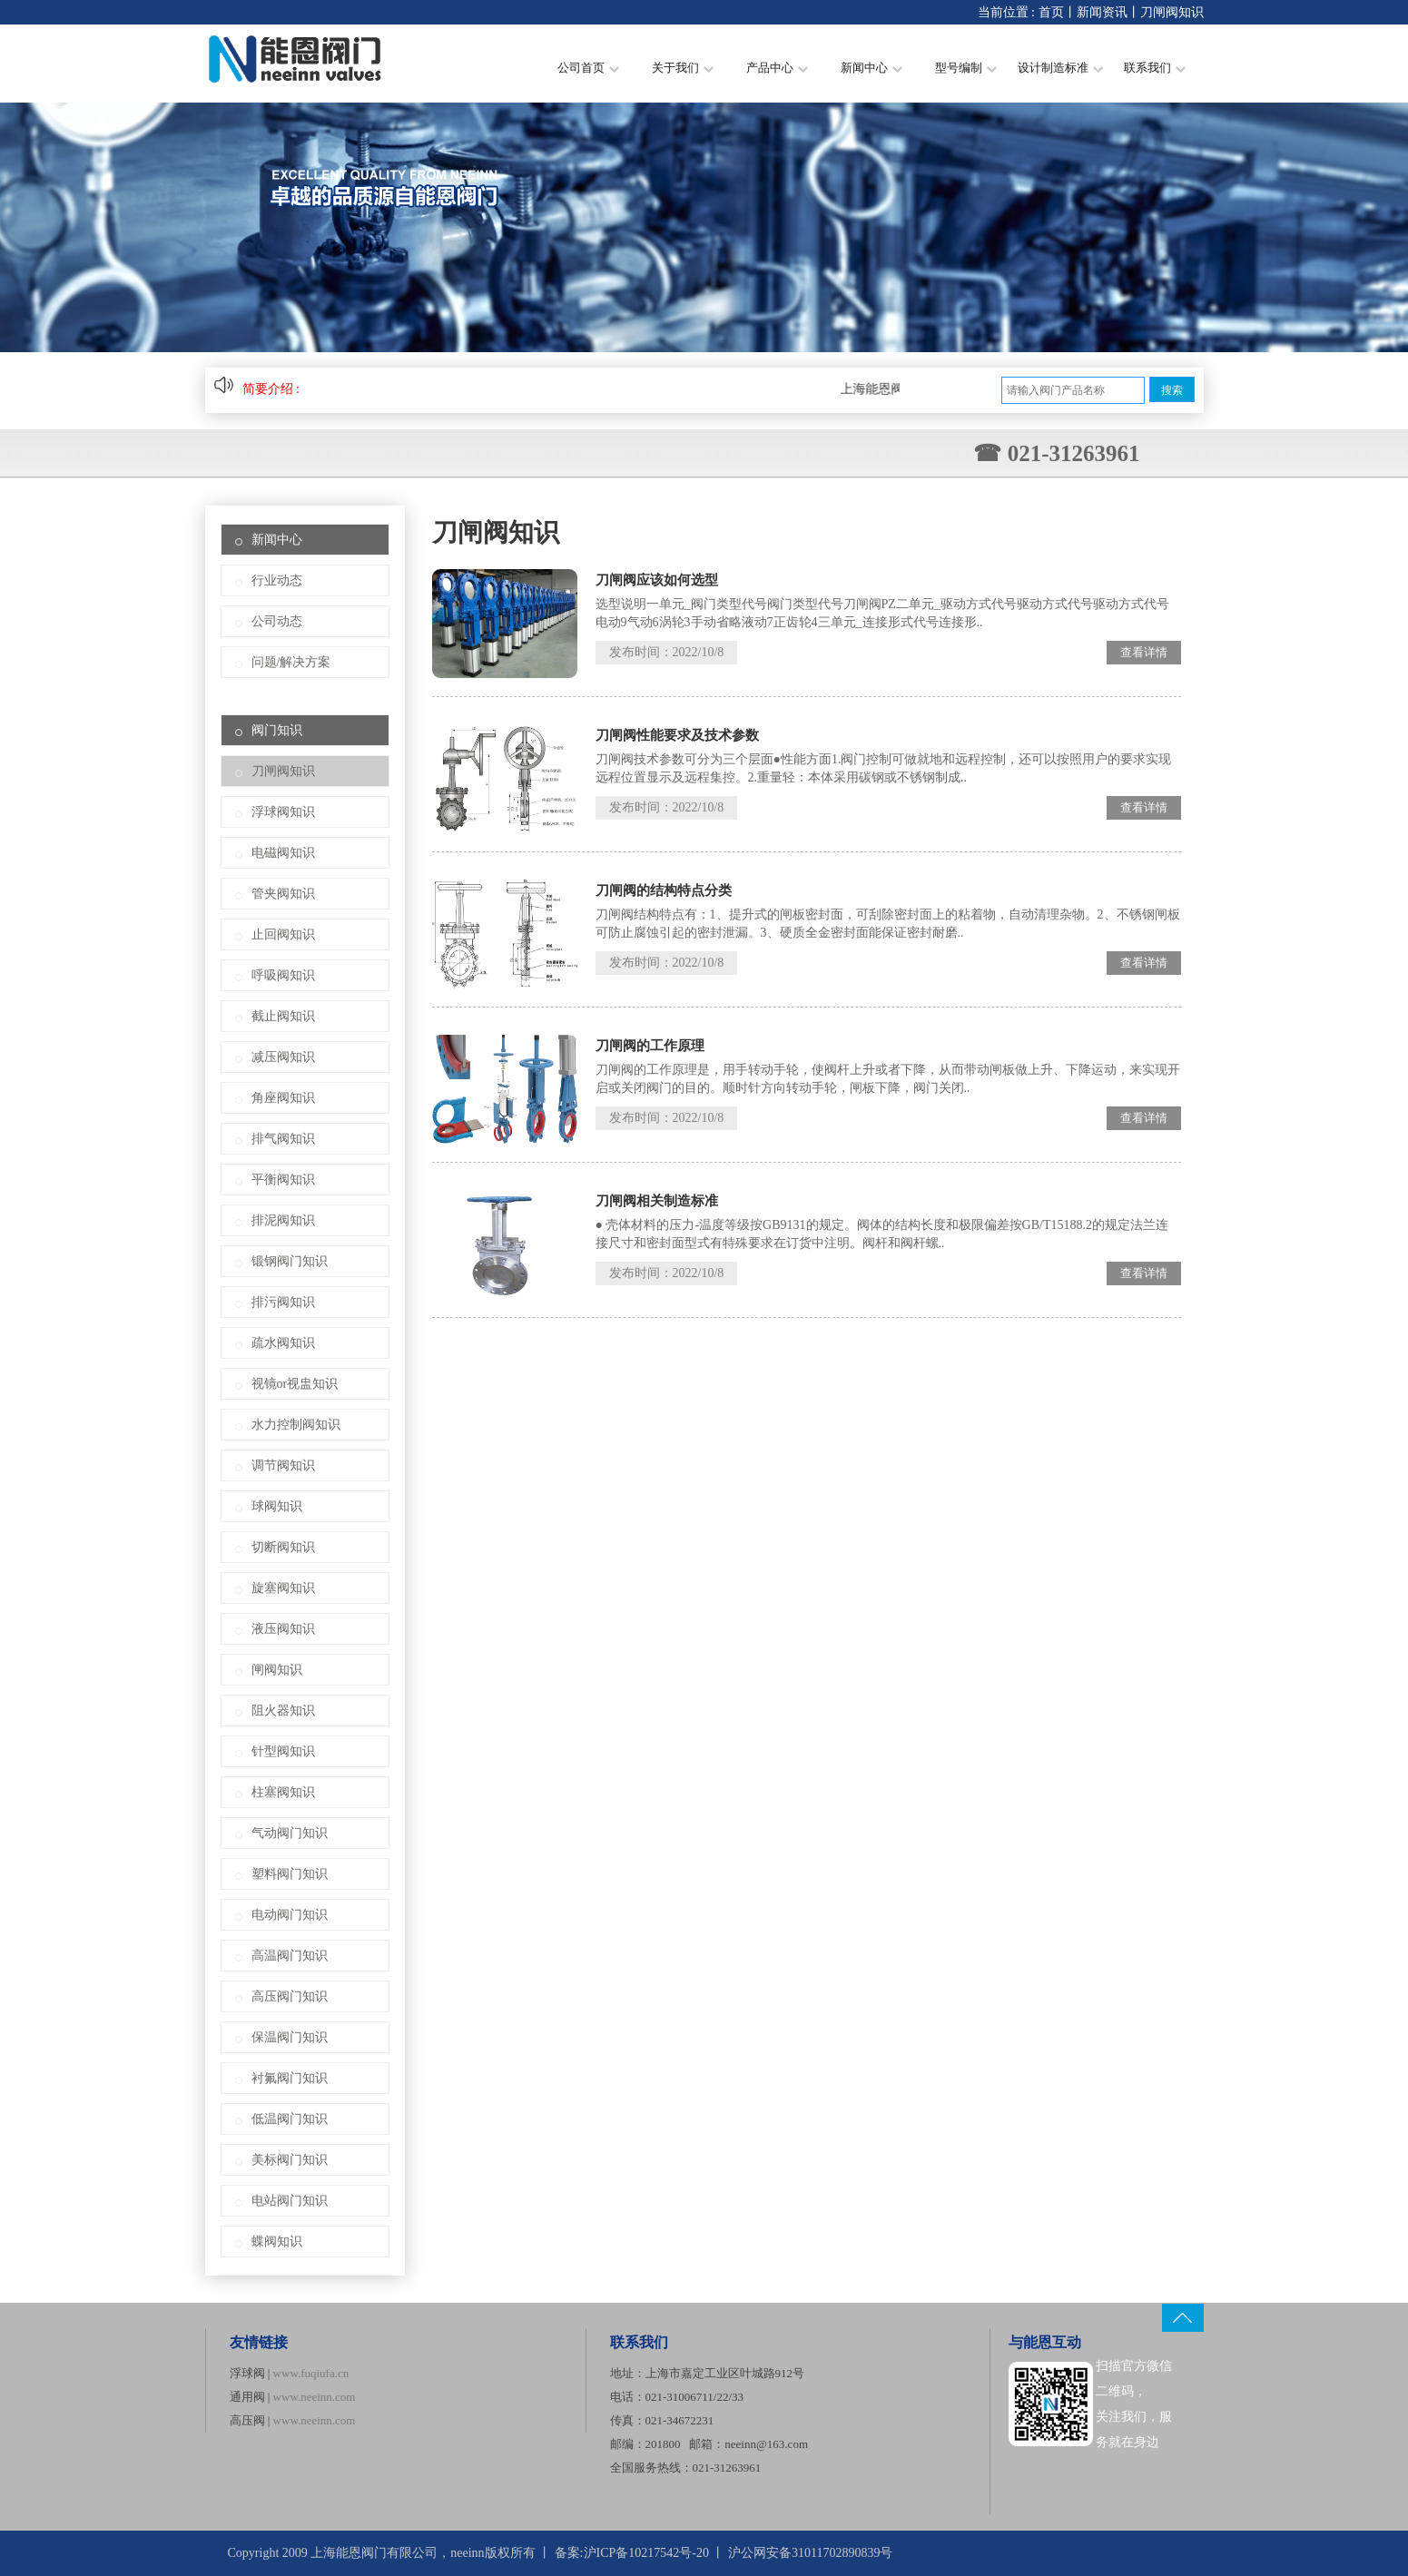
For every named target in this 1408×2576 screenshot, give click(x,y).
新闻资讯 (1102, 12)
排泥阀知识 (283, 1220)
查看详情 (1143, 652)
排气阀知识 (283, 1138)
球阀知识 (276, 1506)
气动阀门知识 (289, 1833)
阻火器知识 (283, 1710)
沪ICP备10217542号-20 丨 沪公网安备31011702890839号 (738, 2553)
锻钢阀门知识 (289, 1261)
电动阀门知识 (289, 1915)
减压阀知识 (283, 1057)
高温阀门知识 (289, 1955)
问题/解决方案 (291, 662)
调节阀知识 (283, 1465)
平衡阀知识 (283, 1179)
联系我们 (1155, 67)
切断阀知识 (283, 1547)
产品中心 (777, 67)
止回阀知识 (283, 934)
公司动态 (276, 621)
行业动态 (276, 580)
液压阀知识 (283, 1629)
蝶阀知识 (276, 2241)
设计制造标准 (1060, 67)
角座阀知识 (283, 1098)
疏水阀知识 (283, 1343)
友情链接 (259, 2342)
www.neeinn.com (314, 2397)
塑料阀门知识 (289, 1874)
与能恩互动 (1045, 2342)
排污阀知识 (283, 1302)
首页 (1051, 12)
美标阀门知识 (289, 2160)
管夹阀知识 (283, 893)
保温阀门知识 (289, 2037)
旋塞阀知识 (283, 1588)
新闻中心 (871, 67)
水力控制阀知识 (295, 1424)
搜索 (1172, 390)
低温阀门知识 (289, 2119)
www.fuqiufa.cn (311, 2373)
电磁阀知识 (283, 853)
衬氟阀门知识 (289, 2078)
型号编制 (966, 67)
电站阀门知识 (289, 2200)
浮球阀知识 (283, 812)
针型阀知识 (283, 1751)
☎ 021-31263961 (1056, 453)
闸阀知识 (276, 1669)
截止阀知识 (283, 1016)
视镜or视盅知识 (295, 1384)
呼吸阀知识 (283, 975)
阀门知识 (276, 730)
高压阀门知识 (289, 1996)
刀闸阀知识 (1172, 12)
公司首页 (588, 67)
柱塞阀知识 (283, 1792)
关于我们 (683, 67)
